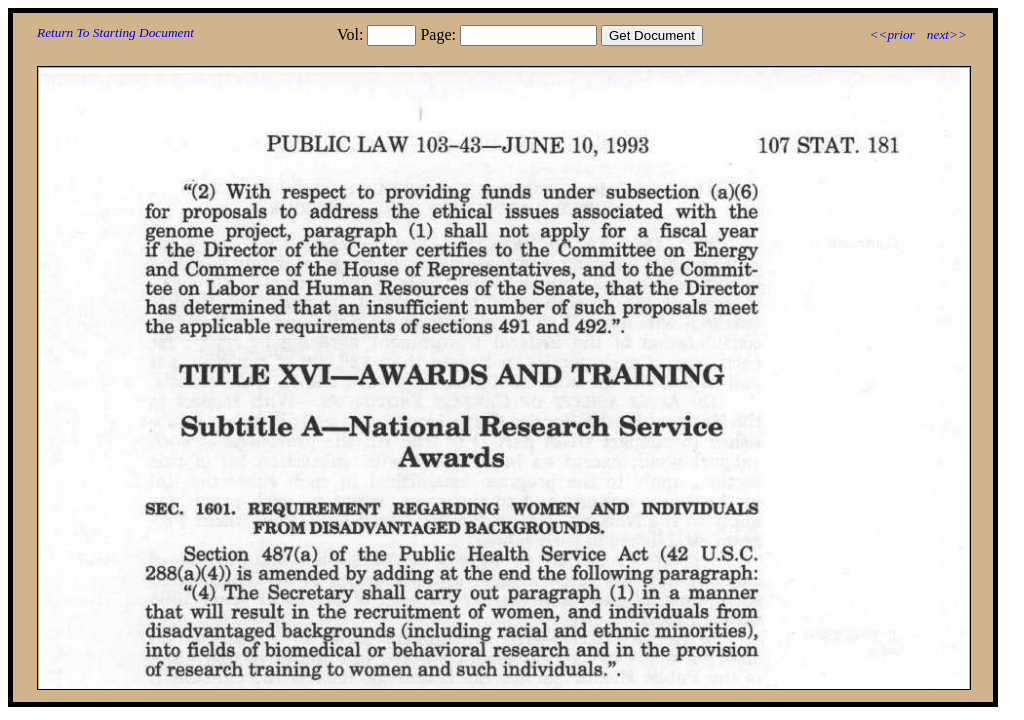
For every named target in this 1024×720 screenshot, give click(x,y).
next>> (947, 34)
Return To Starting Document (115, 32)
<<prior (891, 34)
